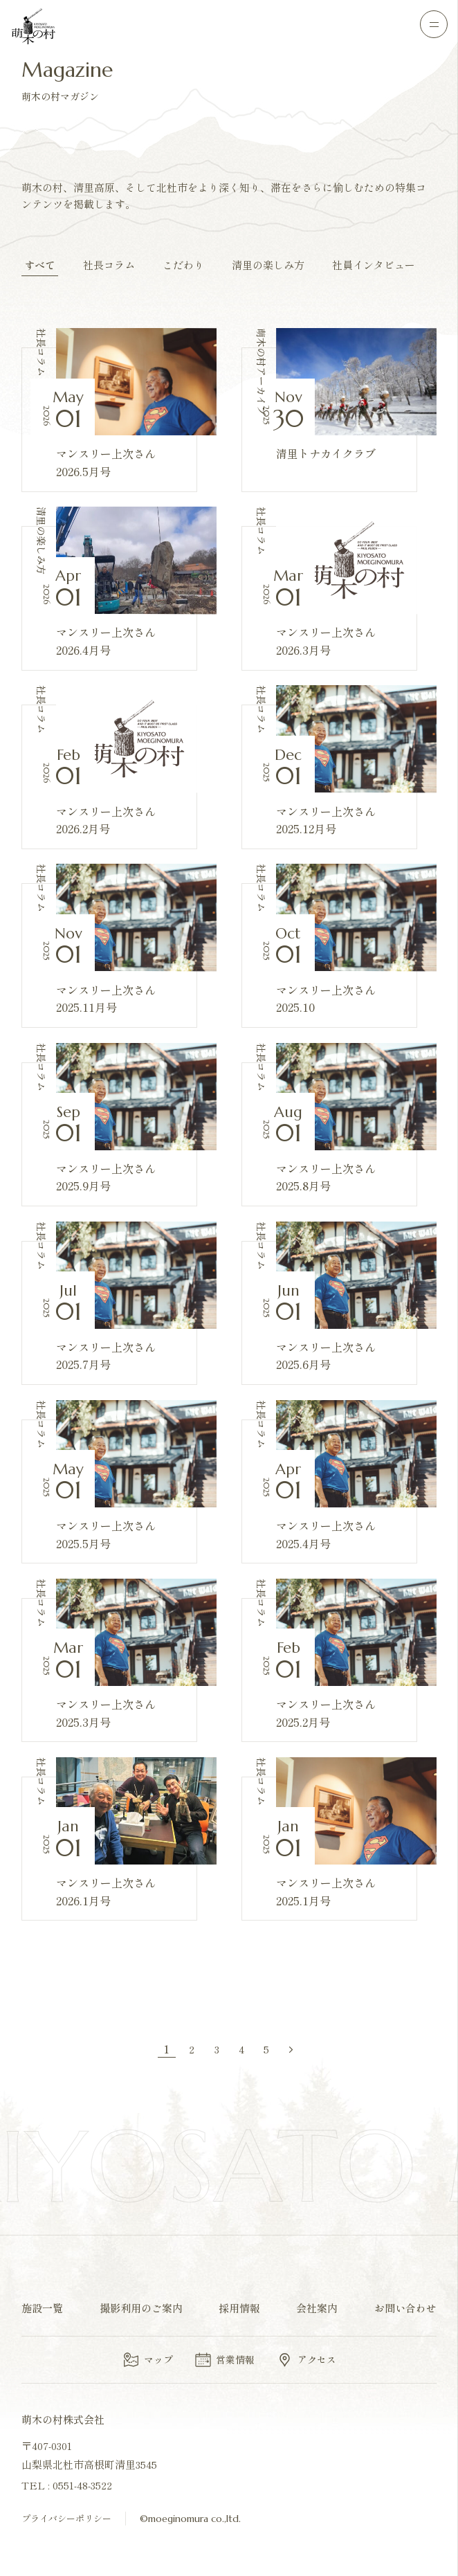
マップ (147, 2359)
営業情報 (224, 2359)
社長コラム (109, 264)
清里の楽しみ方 (268, 264)
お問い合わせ (405, 2308)
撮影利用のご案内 (141, 2308)
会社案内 (317, 2308)
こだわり (183, 264)
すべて (39, 264)
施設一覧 (42, 2308)
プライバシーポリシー (66, 2518)
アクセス (305, 2359)
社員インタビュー (373, 264)
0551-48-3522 (82, 2485)
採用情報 (239, 2308)
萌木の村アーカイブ (261, 371)
